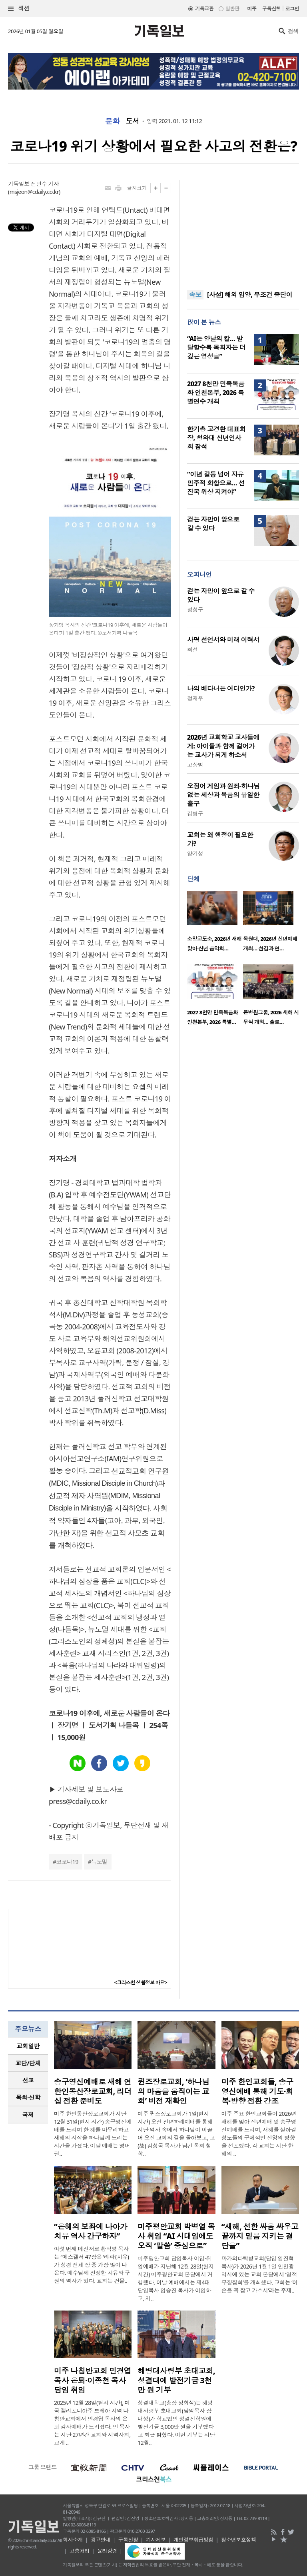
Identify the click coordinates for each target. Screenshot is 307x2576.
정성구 (195, 609)
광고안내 (100, 2539)
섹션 (19, 8)
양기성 (195, 853)
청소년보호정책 (238, 2539)
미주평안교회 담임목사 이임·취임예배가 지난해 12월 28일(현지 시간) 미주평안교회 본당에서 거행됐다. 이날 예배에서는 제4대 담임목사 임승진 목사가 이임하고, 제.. (176, 2278)
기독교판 (204, 8)
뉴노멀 (99, 1862)
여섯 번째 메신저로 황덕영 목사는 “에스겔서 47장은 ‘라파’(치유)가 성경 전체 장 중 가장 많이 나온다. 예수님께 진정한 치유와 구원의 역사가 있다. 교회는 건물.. (92, 2265)
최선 (192, 649)
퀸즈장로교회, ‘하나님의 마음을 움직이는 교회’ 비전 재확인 (173, 2091)
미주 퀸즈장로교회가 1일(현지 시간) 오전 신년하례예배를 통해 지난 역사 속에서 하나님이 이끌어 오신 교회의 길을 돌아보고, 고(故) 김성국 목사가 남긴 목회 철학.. (176, 2133)
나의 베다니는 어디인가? (221, 688)
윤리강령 (107, 2550)
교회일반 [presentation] (28, 2046)
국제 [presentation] (28, 2115)
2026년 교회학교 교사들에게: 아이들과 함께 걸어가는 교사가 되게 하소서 (223, 746)
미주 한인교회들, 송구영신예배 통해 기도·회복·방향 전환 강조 (257, 2091)
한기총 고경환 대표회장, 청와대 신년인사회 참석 (216, 438)
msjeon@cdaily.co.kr (34, 192)
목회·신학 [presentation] (28, 2097)
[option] (215, 923)
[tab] (28, 2046)
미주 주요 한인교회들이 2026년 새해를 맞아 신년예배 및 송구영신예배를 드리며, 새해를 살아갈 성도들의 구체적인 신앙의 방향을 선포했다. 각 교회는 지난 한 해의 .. (258, 2133)
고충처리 (80, 2550)
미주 (251, 8)
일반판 (232, 8)
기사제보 (156, 2539)
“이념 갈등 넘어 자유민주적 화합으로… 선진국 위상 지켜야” (216, 483)
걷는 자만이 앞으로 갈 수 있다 (213, 524)
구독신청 (271, 8)
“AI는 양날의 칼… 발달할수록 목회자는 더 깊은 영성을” (216, 347)
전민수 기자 (45, 184)
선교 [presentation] (28, 2080)
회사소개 (73, 2539)
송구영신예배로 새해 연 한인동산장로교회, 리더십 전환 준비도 (93, 2091)
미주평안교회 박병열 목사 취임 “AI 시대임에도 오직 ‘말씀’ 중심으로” (176, 2236)
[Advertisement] (243, 230)
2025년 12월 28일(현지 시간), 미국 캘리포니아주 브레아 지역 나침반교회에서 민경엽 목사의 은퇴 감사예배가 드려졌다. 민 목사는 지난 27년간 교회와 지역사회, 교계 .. (92, 2422)
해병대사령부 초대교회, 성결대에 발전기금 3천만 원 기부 (176, 2380)
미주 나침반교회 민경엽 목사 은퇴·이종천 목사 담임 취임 (92, 2380)
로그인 (292, 8)
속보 (195, 294)
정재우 (195, 698)
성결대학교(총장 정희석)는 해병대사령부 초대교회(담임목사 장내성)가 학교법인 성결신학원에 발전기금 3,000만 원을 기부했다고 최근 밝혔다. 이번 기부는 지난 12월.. (176, 2422)
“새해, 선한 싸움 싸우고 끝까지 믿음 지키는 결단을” (260, 2236)
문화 (112, 121)
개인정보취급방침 (193, 2539)
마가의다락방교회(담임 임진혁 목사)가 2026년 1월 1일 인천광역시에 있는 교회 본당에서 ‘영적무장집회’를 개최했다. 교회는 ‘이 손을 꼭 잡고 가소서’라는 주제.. (259, 2274)
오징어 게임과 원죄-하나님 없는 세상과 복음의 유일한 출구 (223, 795)
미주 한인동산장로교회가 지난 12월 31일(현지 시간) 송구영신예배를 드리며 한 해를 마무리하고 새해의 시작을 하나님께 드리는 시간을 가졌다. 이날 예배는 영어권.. (93, 2133)
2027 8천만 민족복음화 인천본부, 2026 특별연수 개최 (215, 392)
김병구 (195, 813)
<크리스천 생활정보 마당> (140, 1982)
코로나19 (67, 1862)
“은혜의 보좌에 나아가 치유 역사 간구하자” (90, 2231)
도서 (132, 121)
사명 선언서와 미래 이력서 (223, 639)
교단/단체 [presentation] (27, 2063)
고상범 (195, 764)
